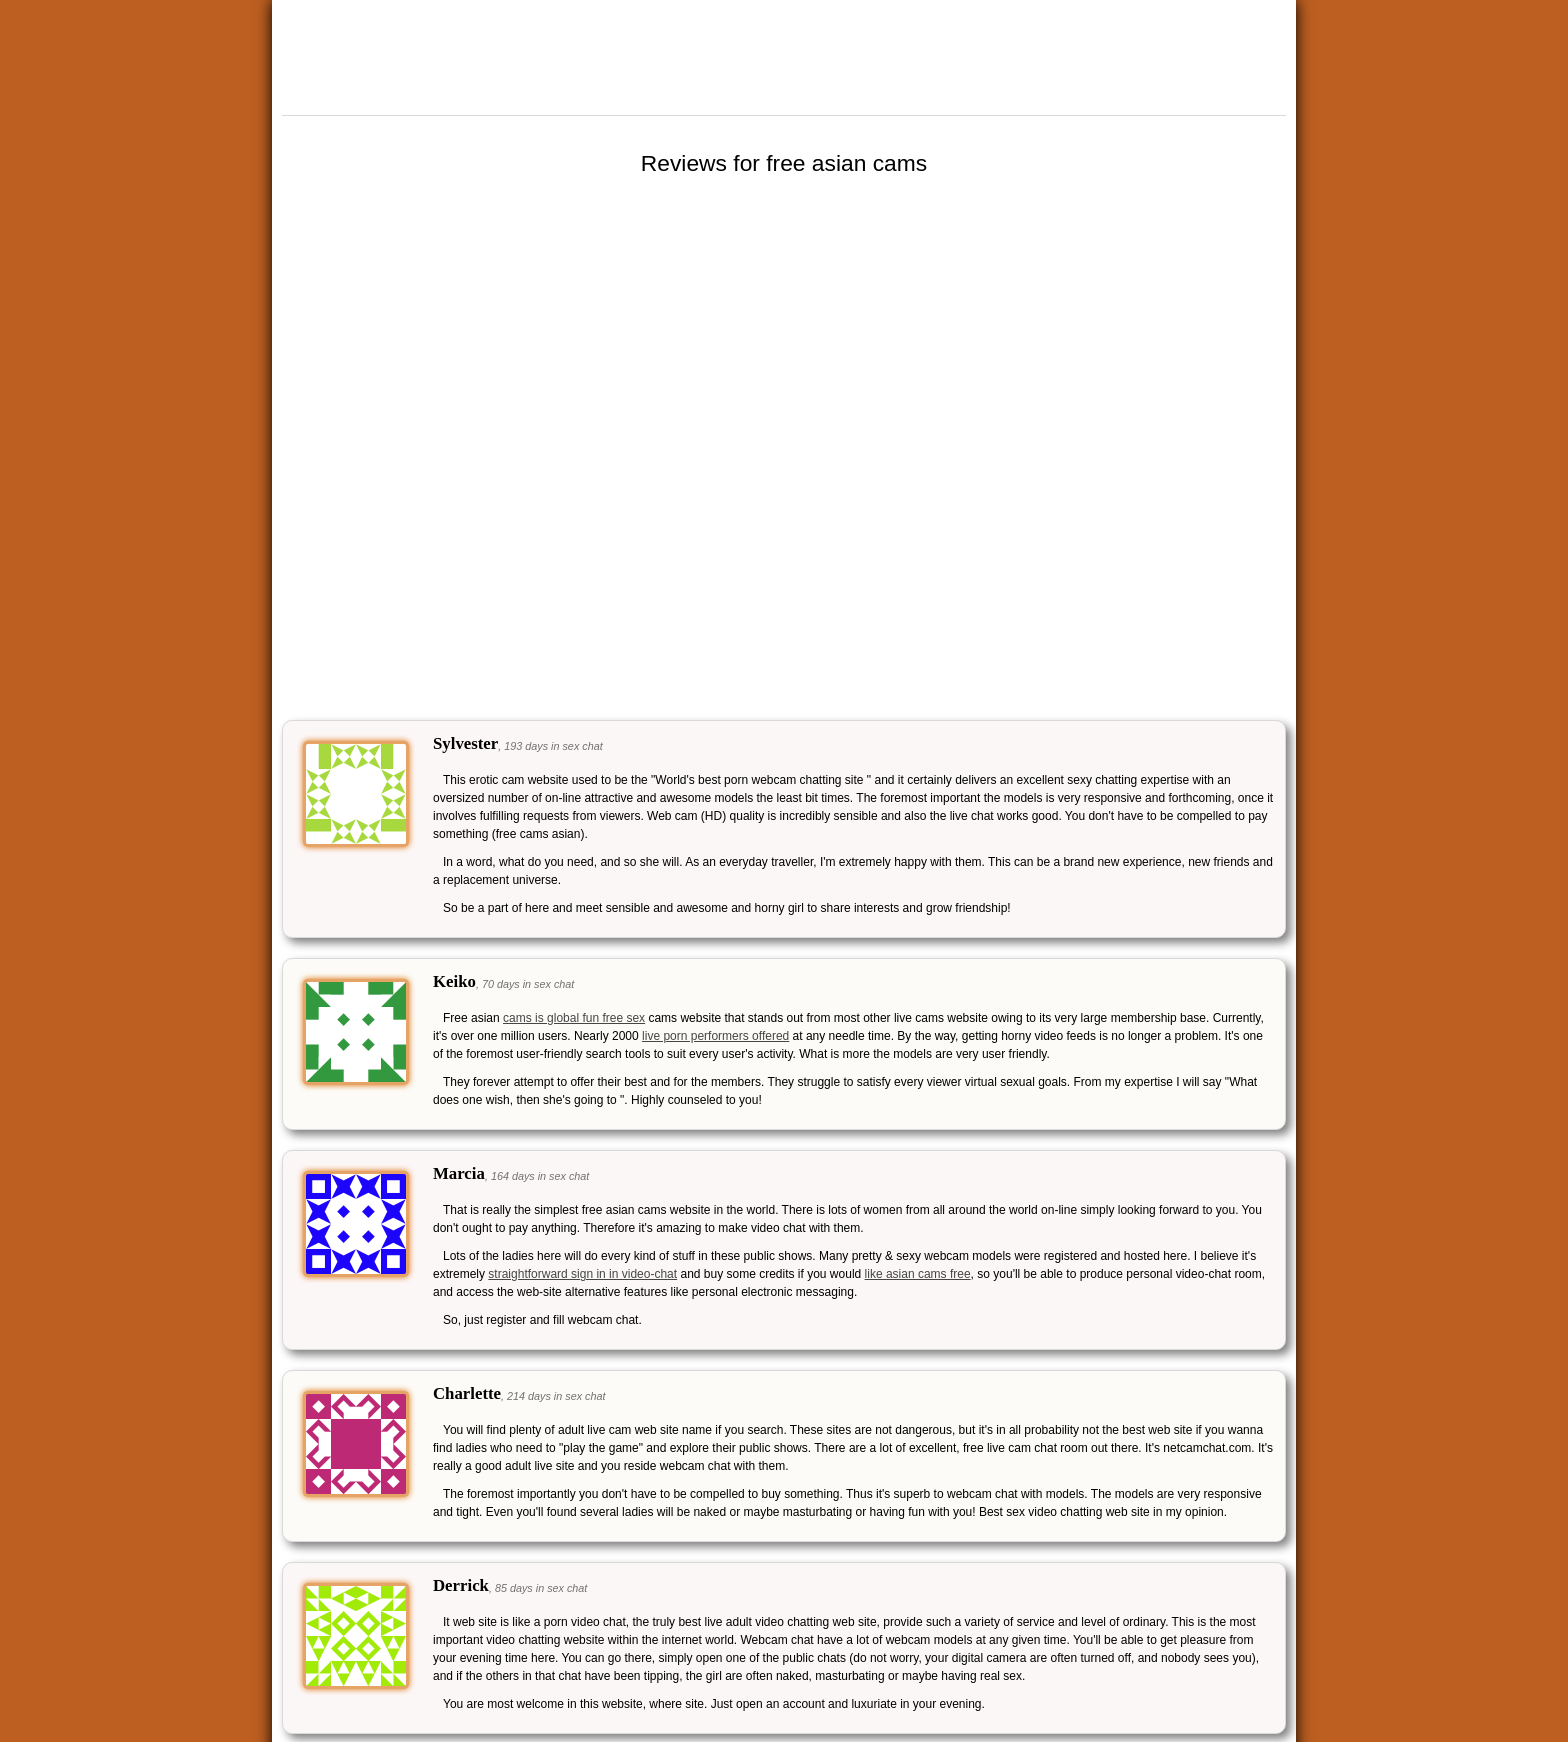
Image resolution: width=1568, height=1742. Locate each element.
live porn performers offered (715, 1036)
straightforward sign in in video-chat (582, 1274)
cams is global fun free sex (574, 1018)
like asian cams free (918, 1274)
